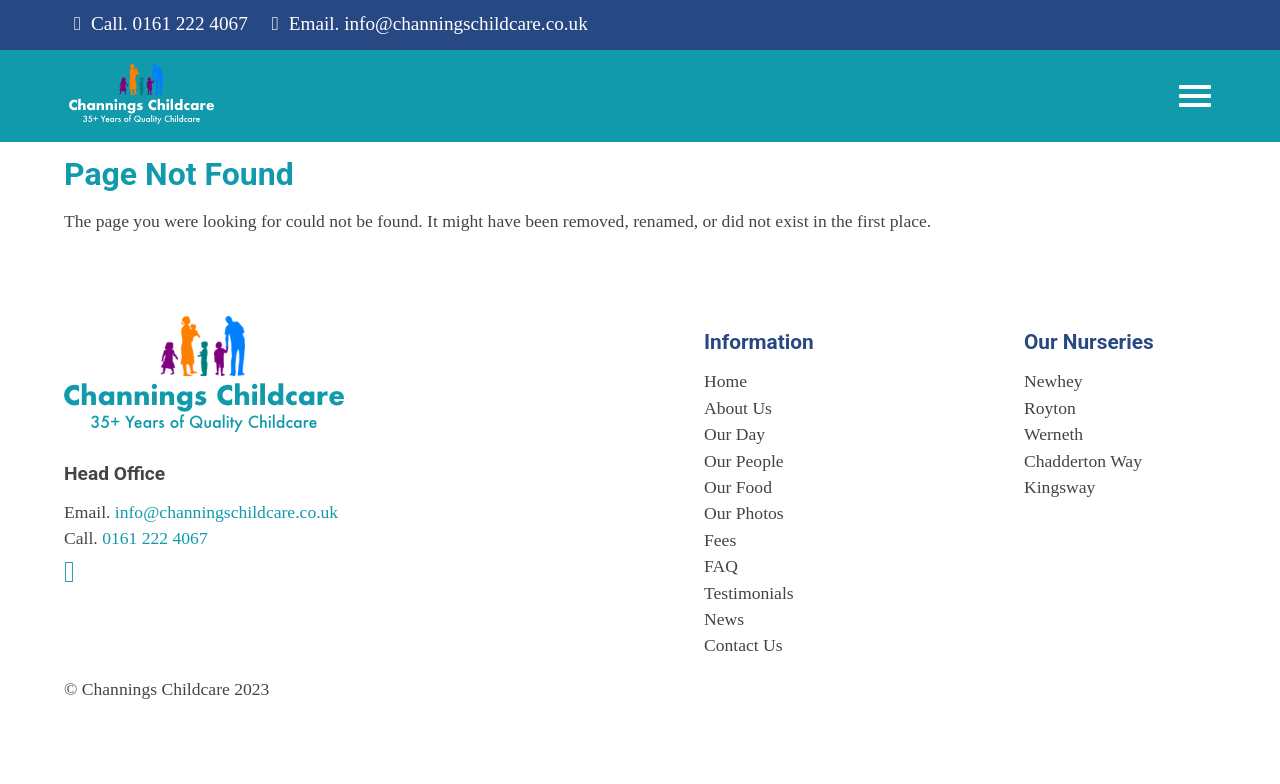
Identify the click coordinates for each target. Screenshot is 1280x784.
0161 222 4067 (190, 23)
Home (725, 381)
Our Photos (744, 513)
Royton (1050, 408)
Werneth (1053, 434)
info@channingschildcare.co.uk (466, 23)
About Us (738, 408)
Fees (720, 540)
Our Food (738, 487)
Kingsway (1059, 487)
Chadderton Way (1083, 461)
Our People (744, 461)
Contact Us (743, 645)
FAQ (721, 566)
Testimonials (749, 593)
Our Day (734, 434)
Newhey (1053, 381)
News (724, 619)
